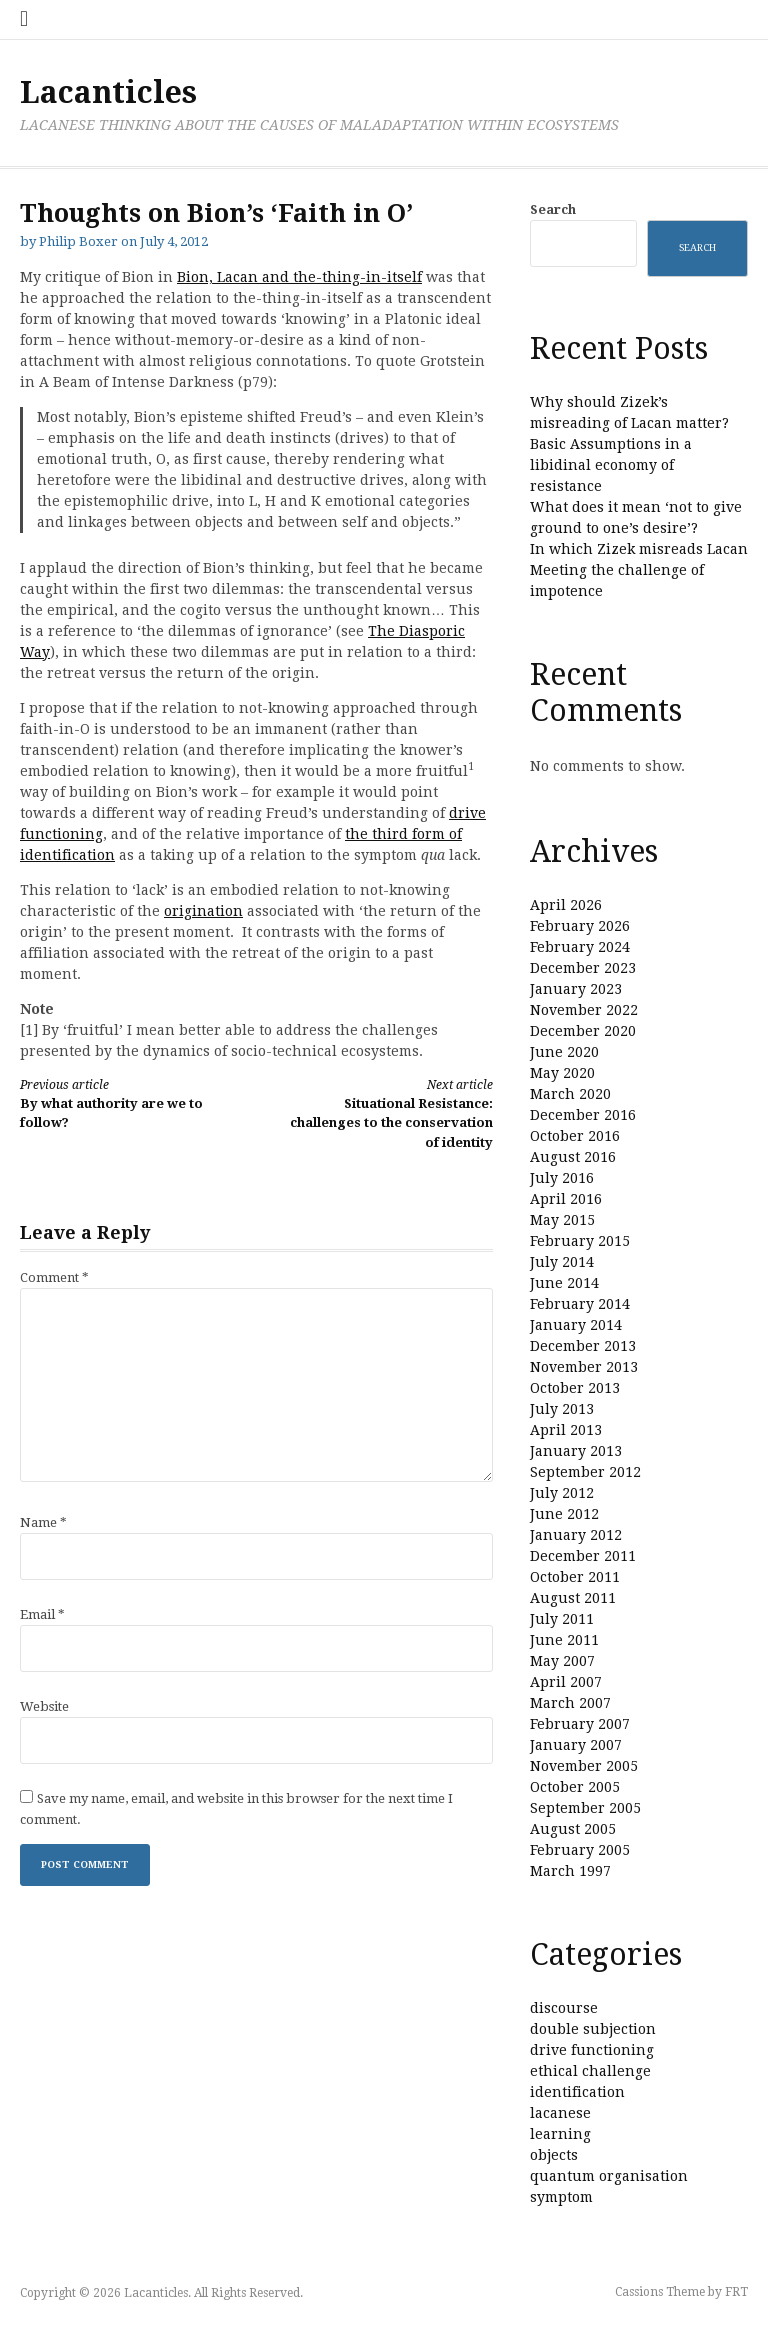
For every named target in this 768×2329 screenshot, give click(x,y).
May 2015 (562, 1220)
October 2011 (575, 1577)
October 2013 (575, 1388)
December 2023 (583, 968)
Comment (54, 1277)
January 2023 (576, 989)
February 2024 (580, 947)
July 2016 (562, 1178)
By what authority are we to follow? (126, 1103)
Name (43, 1522)
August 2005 (573, 1829)
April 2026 (566, 905)
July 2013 (562, 1409)
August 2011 (573, 1598)
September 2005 (585, 1808)
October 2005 (575, 1787)
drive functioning (592, 2050)
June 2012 (564, 1514)
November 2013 (584, 1367)
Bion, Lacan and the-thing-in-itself (299, 277)
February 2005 (580, 1850)
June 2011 (564, 1640)
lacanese (560, 2113)
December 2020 (583, 1031)
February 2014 (580, 1304)
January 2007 (576, 1745)
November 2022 (584, 1010)
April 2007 (566, 1682)
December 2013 (583, 1346)
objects (554, 2155)
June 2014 (564, 1283)
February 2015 (580, 1241)
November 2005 (584, 1766)
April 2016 (566, 1199)
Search (553, 209)
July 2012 (562, 1493)
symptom (561, 2197)
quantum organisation (609, 2176)
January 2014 (576, 1325)
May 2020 (562, 1073)
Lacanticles (108, 92)
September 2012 (585, 1472)
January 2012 (576, 1535)
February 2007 (580, 1724)
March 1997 (570, 1871)
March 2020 (570, 1094)
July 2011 (562, 1619)
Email (42, 1614)
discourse (564, 2008)
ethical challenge (590, 2071)
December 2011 (583, 1556)
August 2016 (573, 1157)
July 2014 (562, 1262)
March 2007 (570, 1703)
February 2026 (580, 926)
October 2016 (575, 1136)
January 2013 (576, 1451)
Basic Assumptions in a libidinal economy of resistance (611, 465)
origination (203, 911)
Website (44, 1706)
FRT (736, 2292)
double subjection (593, 2029)
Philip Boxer (78, 241)
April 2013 (566, 1430)
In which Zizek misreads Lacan (639, 549)
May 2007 (562, 1661)
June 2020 (564, 1052)
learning (560, 2134)
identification (577, 2092)
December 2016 (583, 1115)
